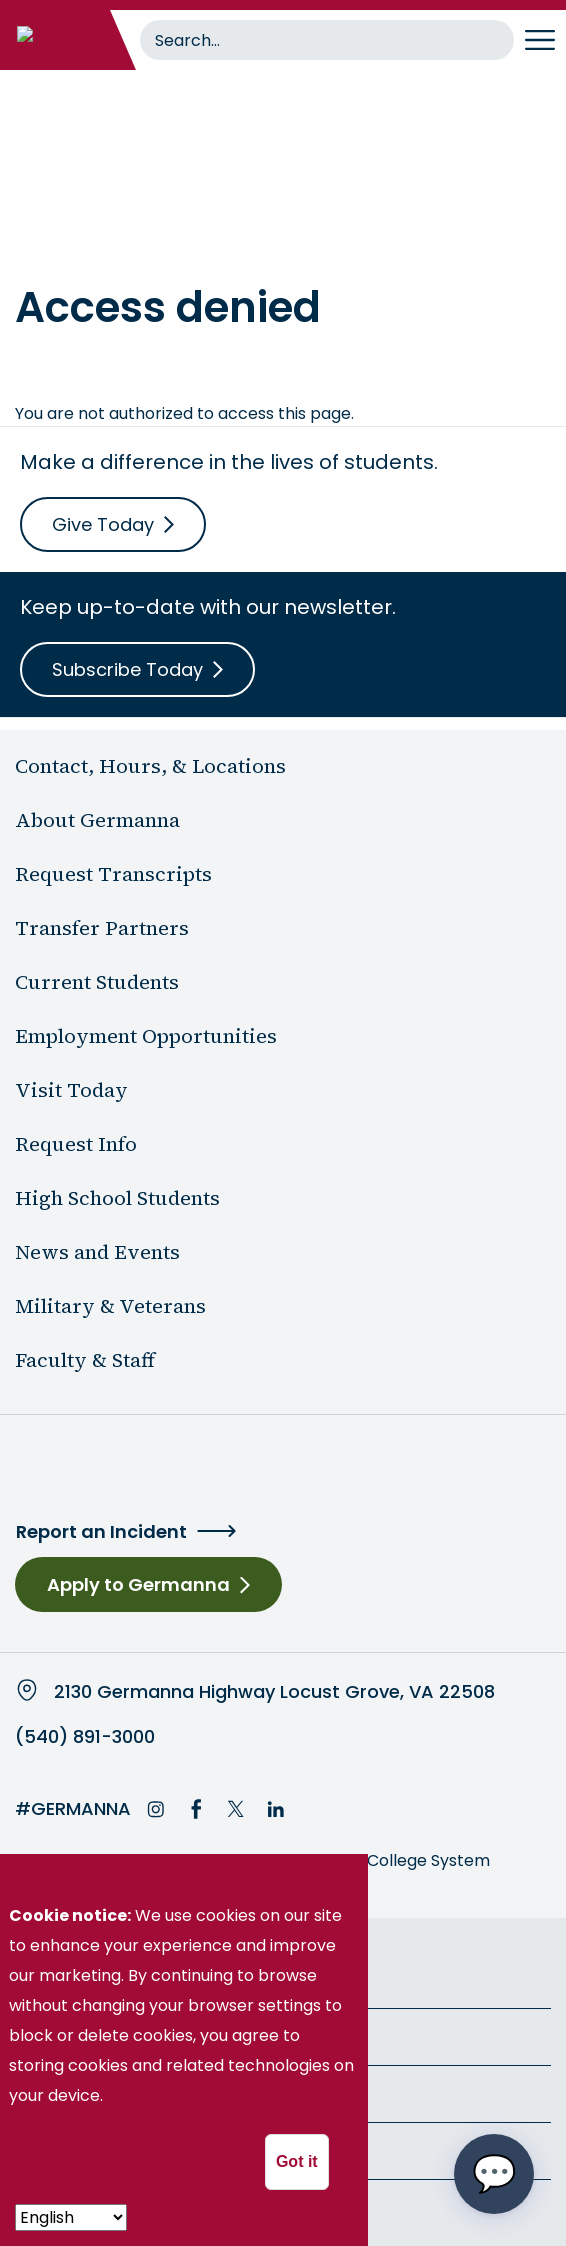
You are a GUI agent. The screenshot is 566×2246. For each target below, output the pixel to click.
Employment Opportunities (146, 1036)
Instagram (156, 1809)
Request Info (76, 1144)
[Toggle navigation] (540, 40)
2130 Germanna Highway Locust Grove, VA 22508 (274, 1691)
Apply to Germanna (138, 1584)
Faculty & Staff (85, 1360)
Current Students (97, 982)
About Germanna (97, 820)
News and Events (97, 1252)
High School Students (117, 1198)
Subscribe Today (127, 669)
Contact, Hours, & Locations (150, 766)
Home (38, 235)
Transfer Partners (102, 928)
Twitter (236, 1809)
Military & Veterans (110, 1306)
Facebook (196, 1809)
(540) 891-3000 (85, 1737)
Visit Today (71, 1090)
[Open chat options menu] (494, 2174)
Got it (297, 2161)
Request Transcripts (113, 874)
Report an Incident (101, 1531)
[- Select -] (71, 2217)
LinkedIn (276, 1809)
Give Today (103, 524)
